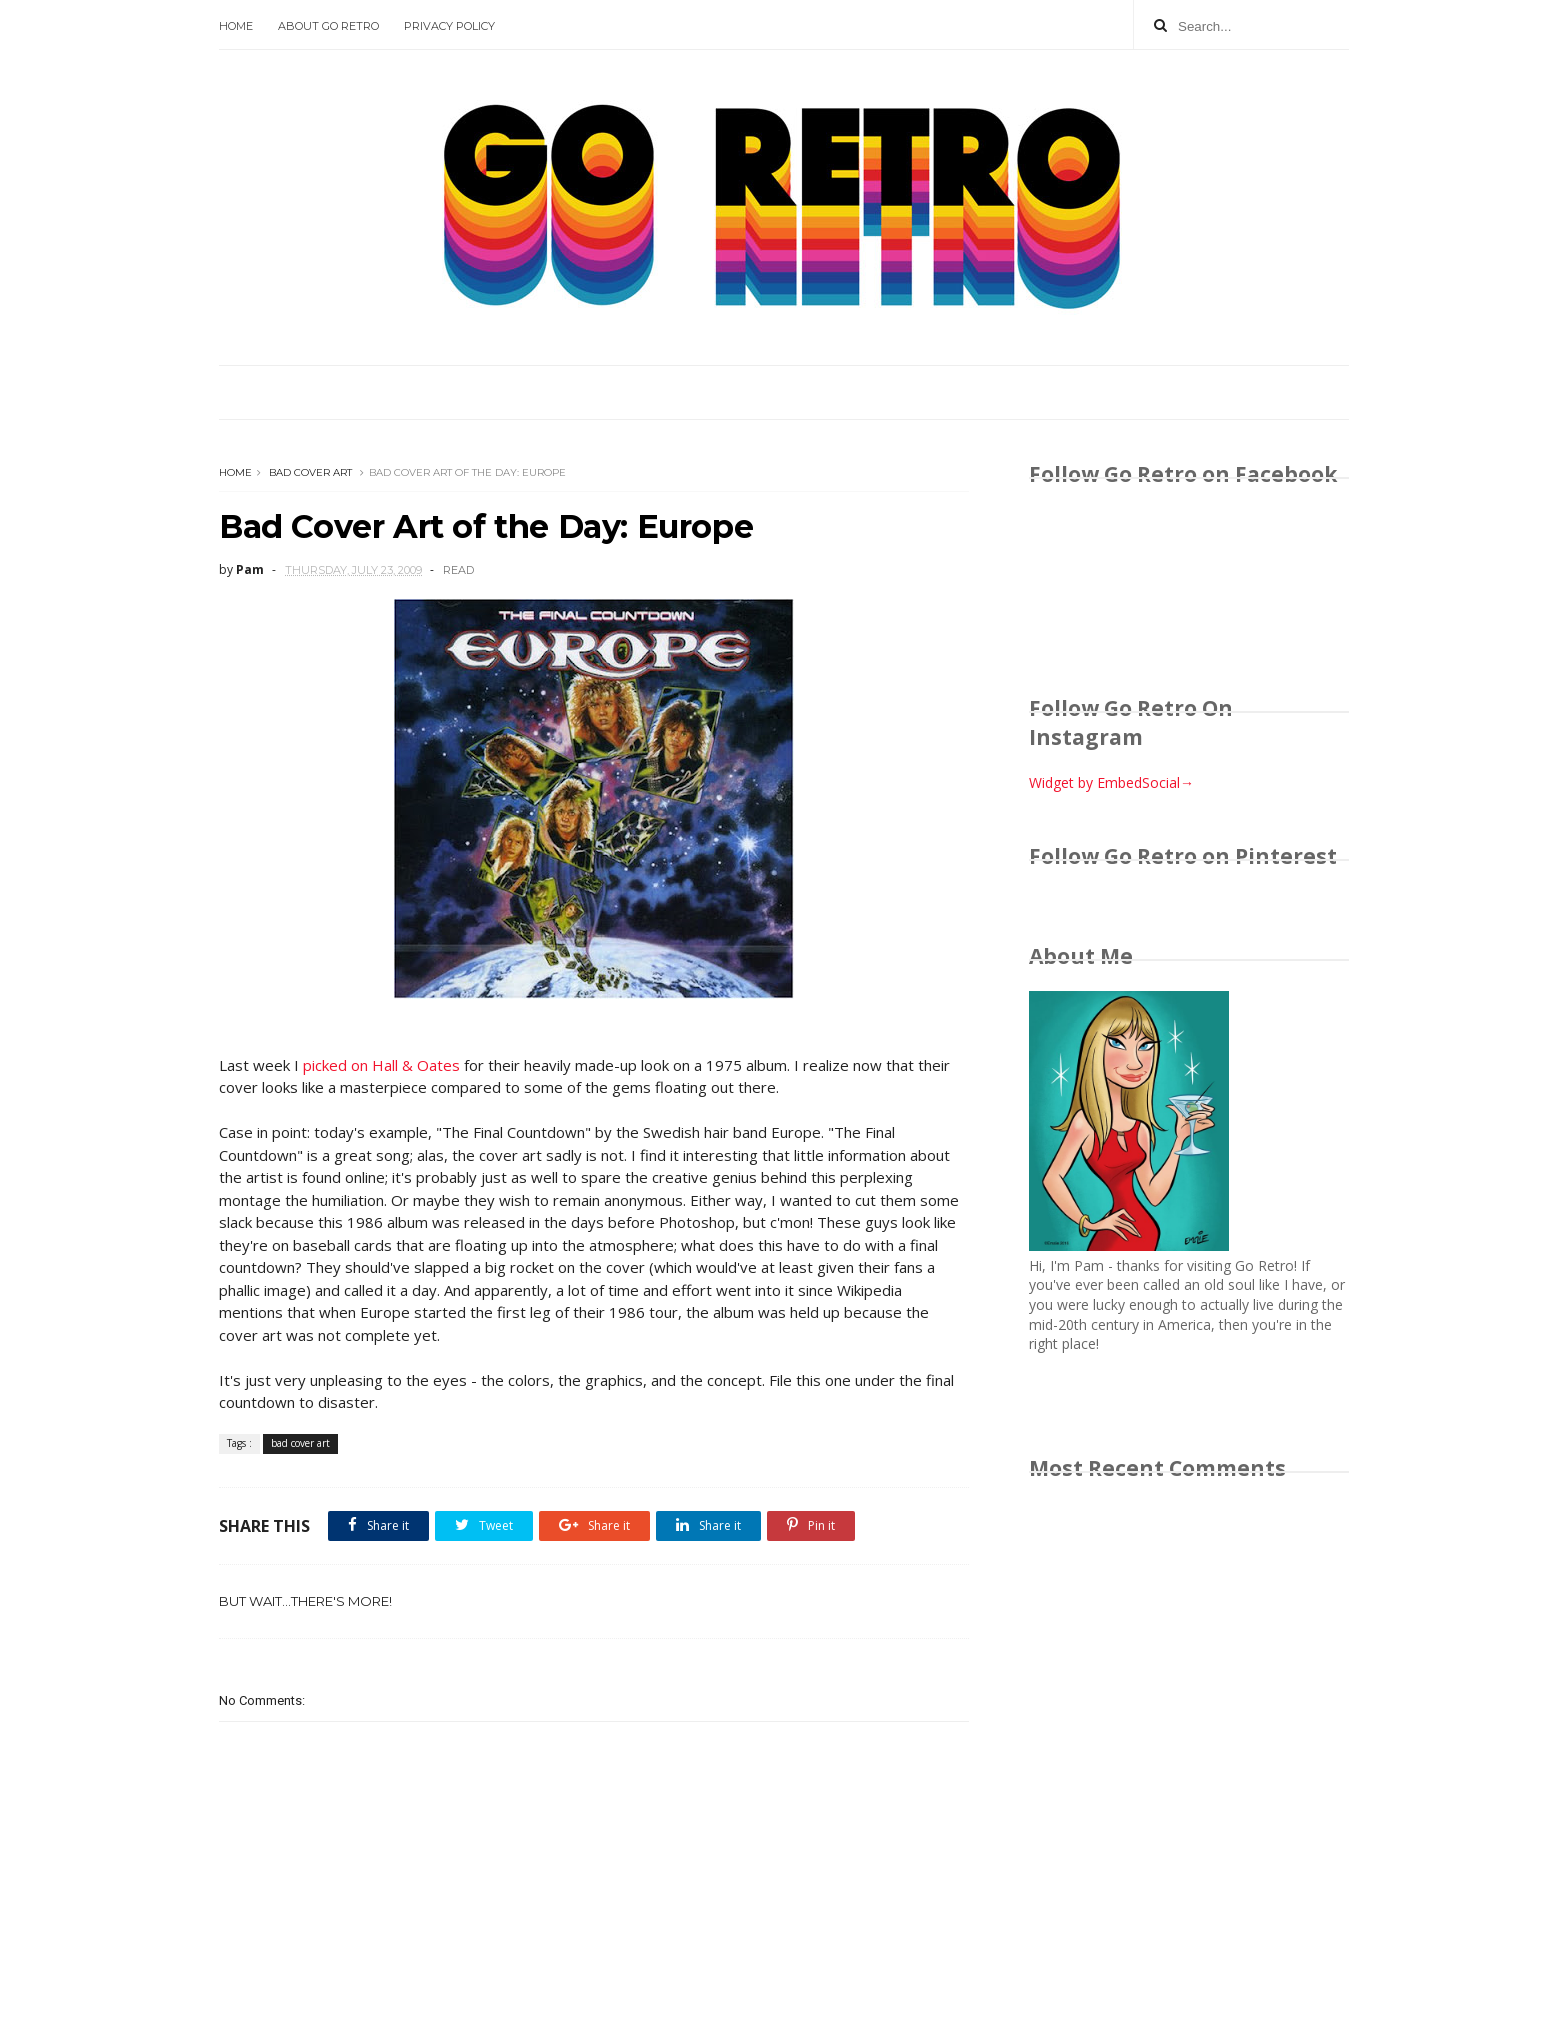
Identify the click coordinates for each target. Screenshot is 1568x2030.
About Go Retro (328, 26)
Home (236, 26)
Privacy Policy (449, 26)
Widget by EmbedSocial (1111, 782)
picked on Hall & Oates (381, 1065)
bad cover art (310, 472)
